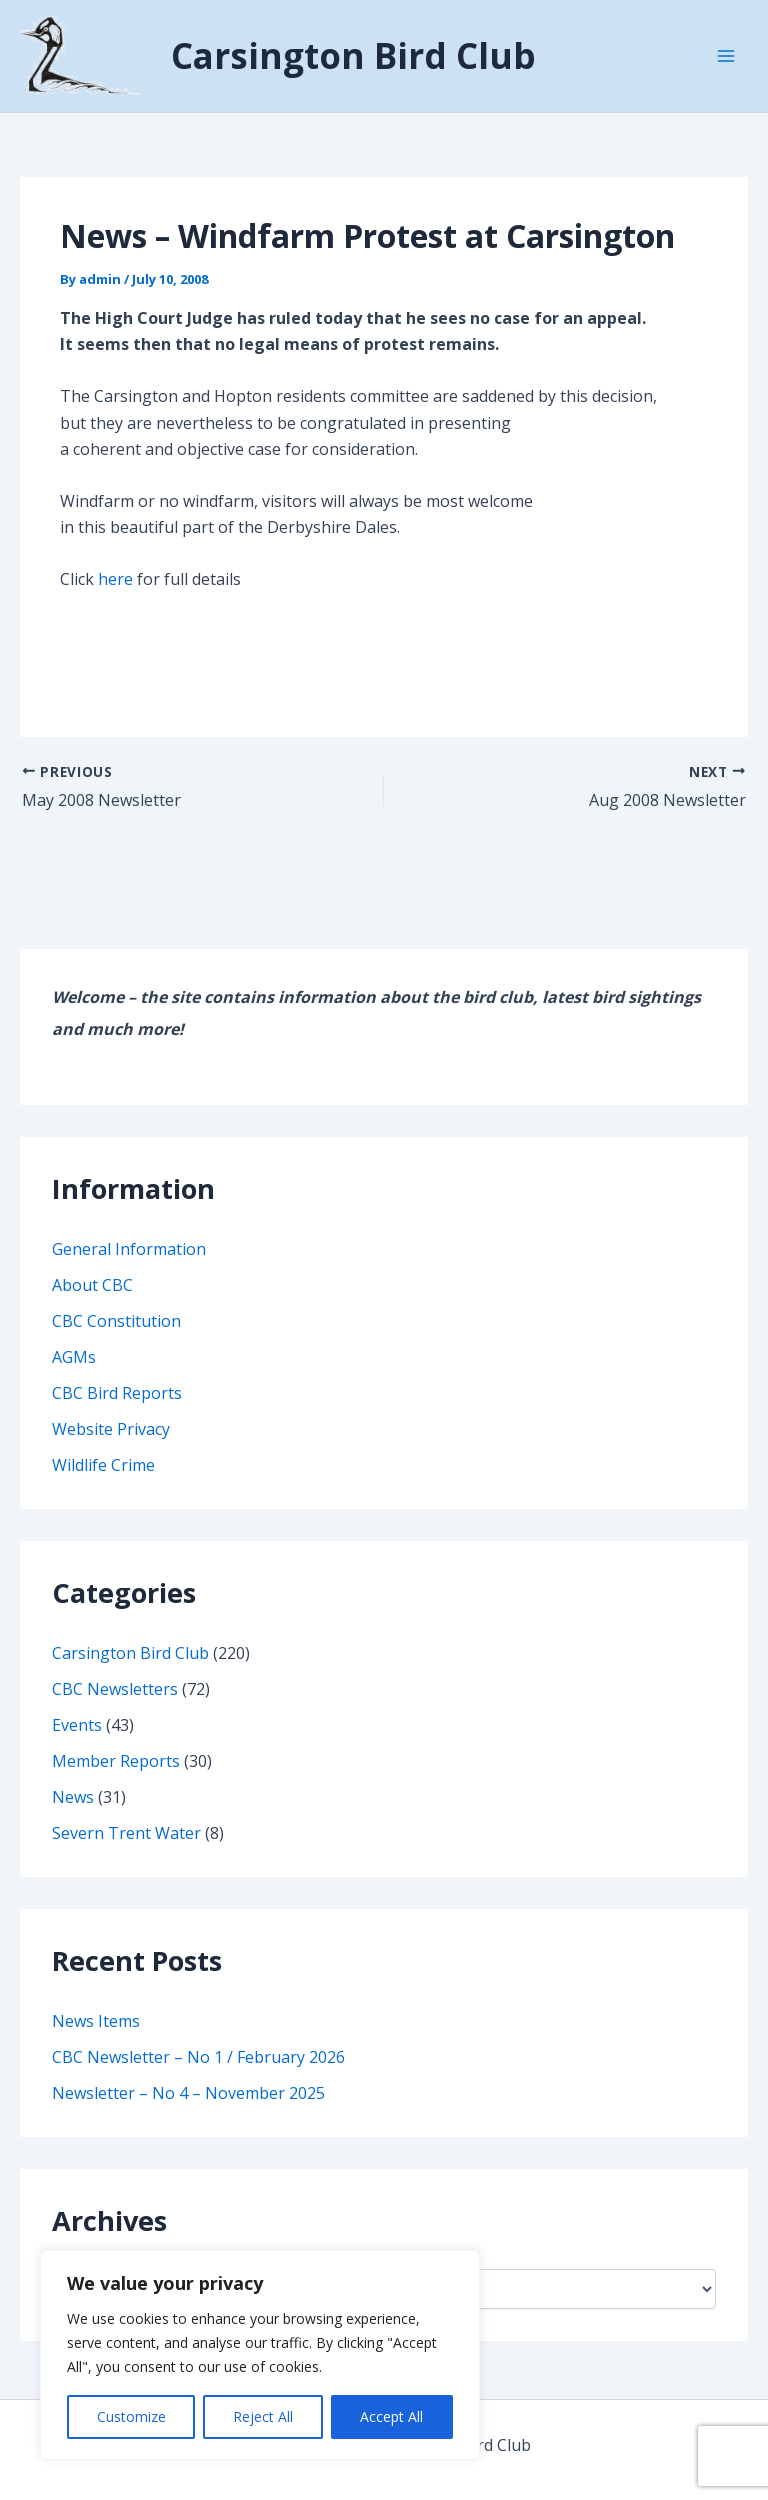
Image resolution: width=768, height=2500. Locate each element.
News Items (96, 2039)
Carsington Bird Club (391, 64)
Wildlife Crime (103, 1483)
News (73, 1815)
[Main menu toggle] (726, 65)
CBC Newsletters (115, 1707)
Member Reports (116, 1779)
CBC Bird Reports (117, 1411)
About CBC (92, 1303)
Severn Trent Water (126, 1851)
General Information (129, 1267)
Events (77, 1743)
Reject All (263, 2416)
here (115, 598)
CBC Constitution (116, 1339)
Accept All (391, 2416)
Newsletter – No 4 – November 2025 (188, 2111)
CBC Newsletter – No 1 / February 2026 (198, 2075)
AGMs (74, 1375)
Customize (131, 2416)
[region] (260, 2355)
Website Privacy (111, 1447)
